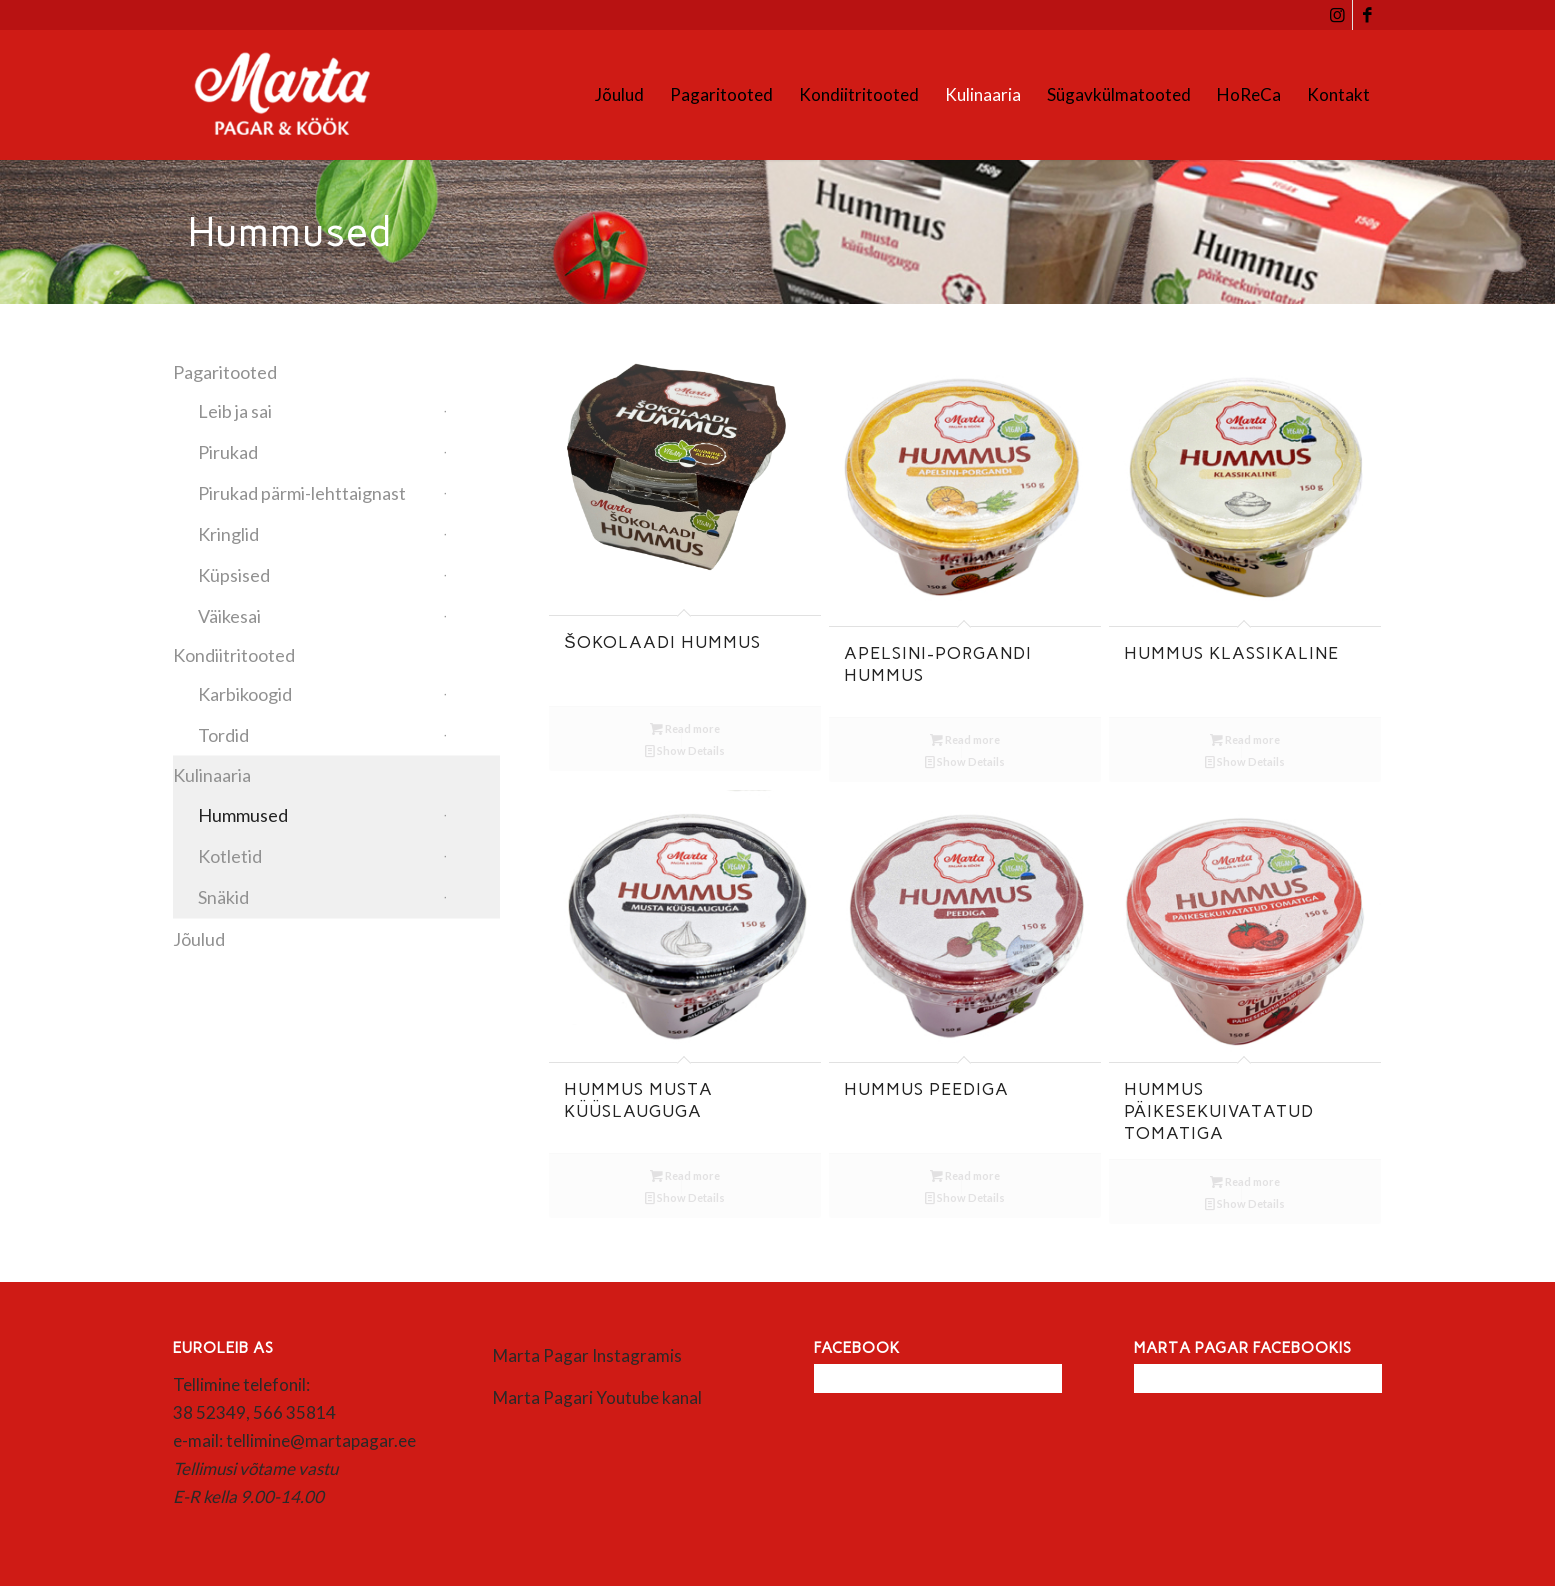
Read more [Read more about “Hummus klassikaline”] (1245, 739)
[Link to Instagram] (1337, 15)
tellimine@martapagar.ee (321, 1440)
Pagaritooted (225, 372)
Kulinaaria (212, 775)
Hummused (243, 815)
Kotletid (230, 856)
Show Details (685, 750)
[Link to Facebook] (1368, 15)
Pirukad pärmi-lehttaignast (302, 493)
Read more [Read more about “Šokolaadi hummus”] (685, 728)
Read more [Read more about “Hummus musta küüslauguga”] (685, 1175)
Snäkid (223, 897)
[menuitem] (619, 95)
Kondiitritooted (234, 655)
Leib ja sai (235, 411)
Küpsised (234, 575)
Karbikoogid (245, 694)
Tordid (223, 735)
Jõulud (199, 939)
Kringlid (228, 534)
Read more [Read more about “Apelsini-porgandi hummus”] (965, 739)
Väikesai (229, 616)
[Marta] (305, 95)
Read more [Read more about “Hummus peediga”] (965, 1175)
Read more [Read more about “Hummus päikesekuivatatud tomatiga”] (1245, 1181)
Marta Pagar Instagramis (587, 1355)
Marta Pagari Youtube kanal (597, 1397)
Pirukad (228, 452)
